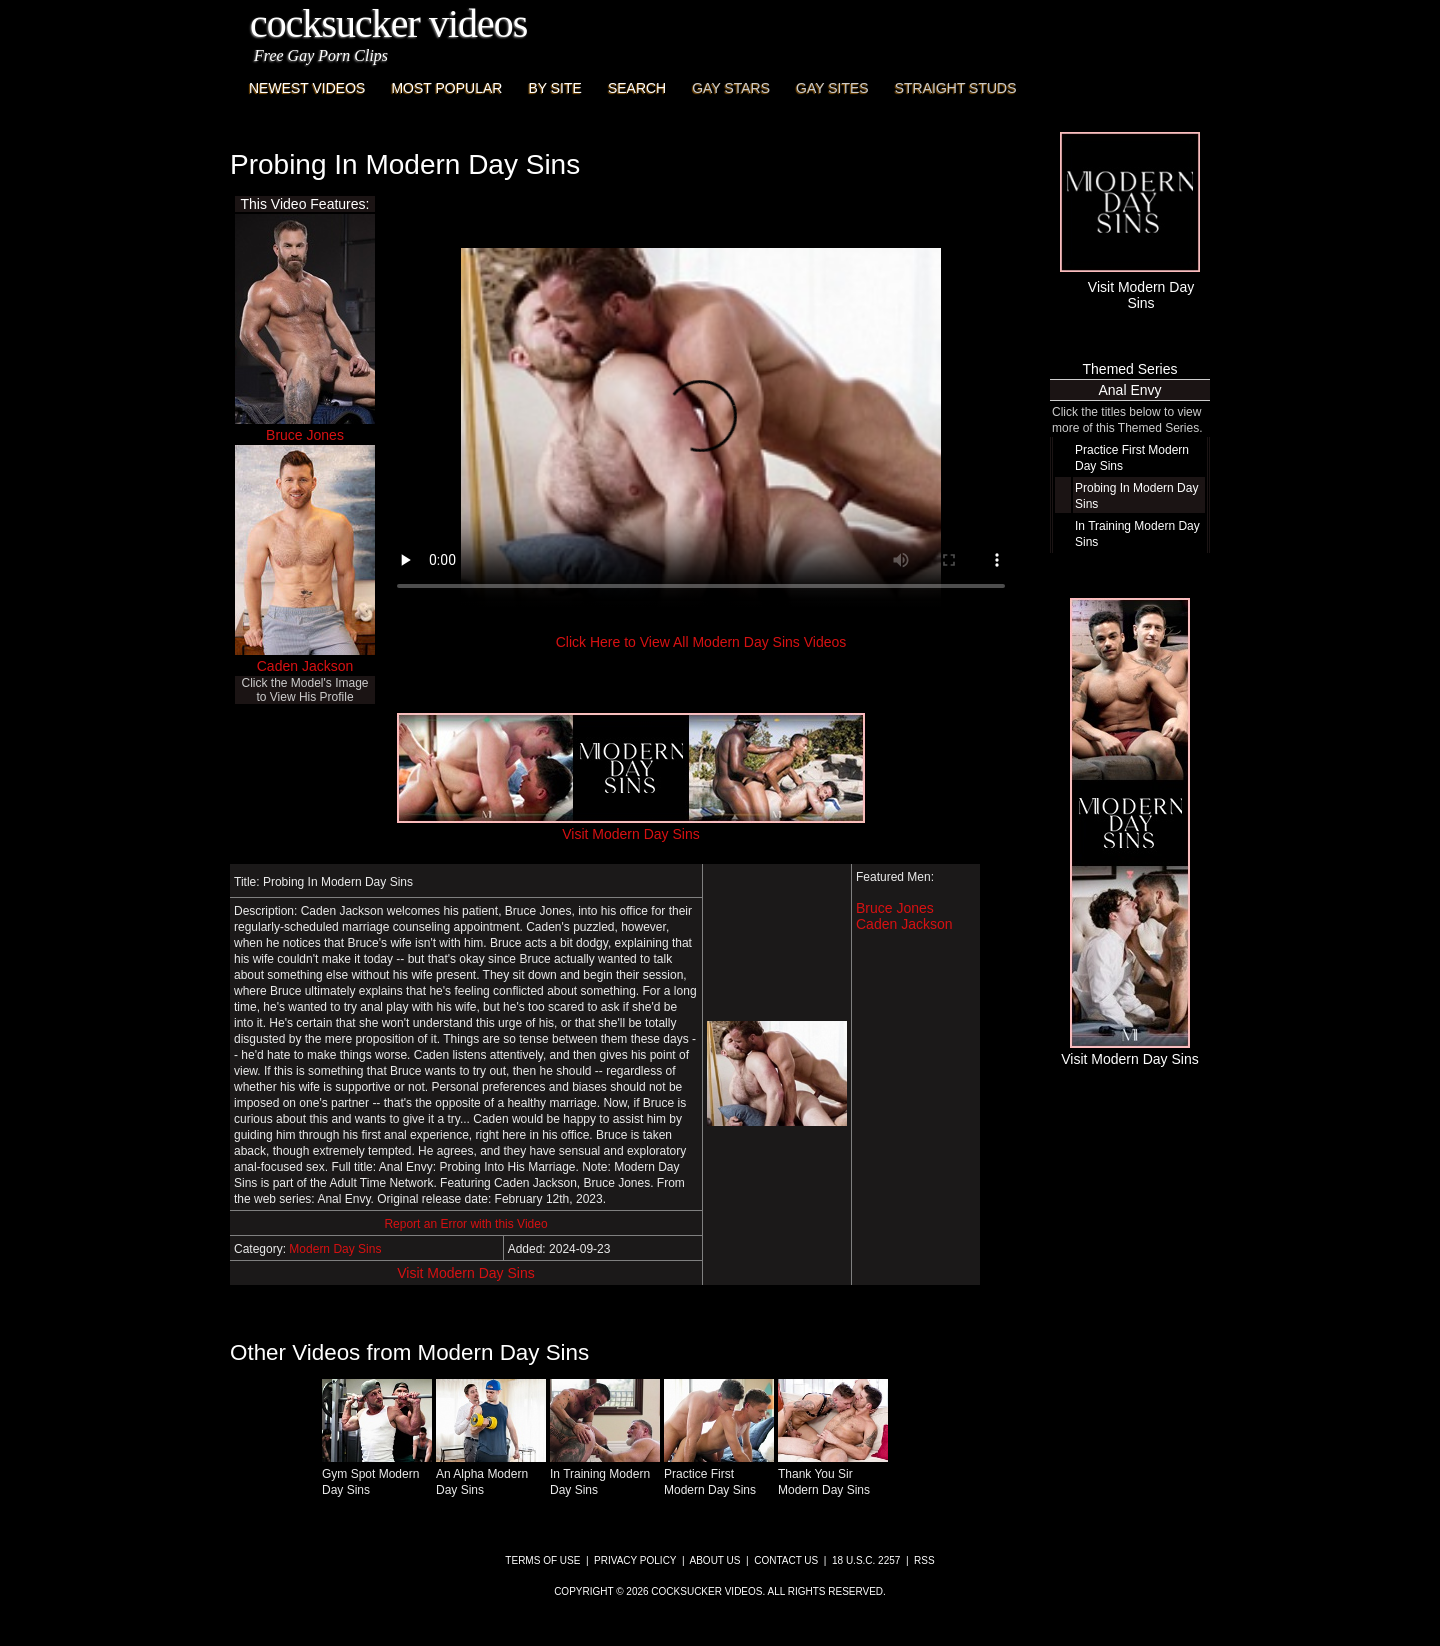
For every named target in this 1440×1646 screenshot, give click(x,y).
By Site (554, 88)
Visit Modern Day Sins (465, 1273)
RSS (924, 1560)
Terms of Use (542, 1560)
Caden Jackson (305, 666)
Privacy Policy (635, 1560)
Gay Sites (832, 88)
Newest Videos (307, 88)
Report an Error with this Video (465, 1224)
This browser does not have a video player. (701, 428)
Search (637, 88)
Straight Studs (956, 88)
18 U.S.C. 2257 (866, 1560)
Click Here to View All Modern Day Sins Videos (701, 642)
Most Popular (446, 88)
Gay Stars (731, 88)
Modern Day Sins (335, 1249)
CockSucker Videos (388, 23)
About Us (715, 1560)
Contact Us (786, 1560)
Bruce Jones (305, 435)
